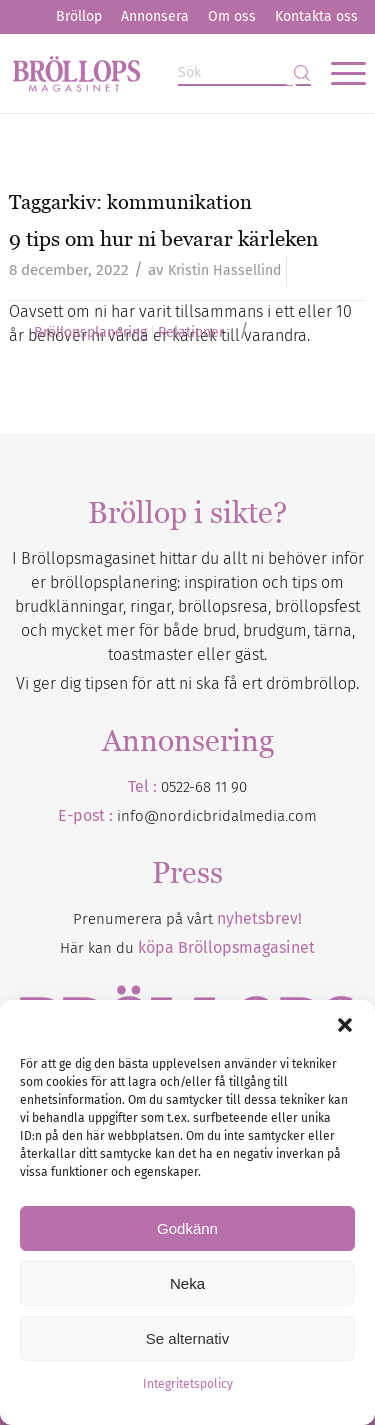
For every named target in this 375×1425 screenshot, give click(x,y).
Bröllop (79, 16)
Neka (187, 1283)
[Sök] (244, 73)
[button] (345, 1025)
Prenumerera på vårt (187, 919)
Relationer (191, 333)
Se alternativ (187, 1338)
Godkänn (187, 1228)
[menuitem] (79, 17)
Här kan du (187, 948)
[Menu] (338, 73)
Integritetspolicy (188, 1384)
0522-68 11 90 (204, 787)
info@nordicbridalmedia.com (217, 816)
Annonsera (155, 16)
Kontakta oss (316, 16)
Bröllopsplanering (90, 333)
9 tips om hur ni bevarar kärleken (163, 238)
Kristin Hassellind (224, 270)
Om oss (232, 16)
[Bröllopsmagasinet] (151, 73)
